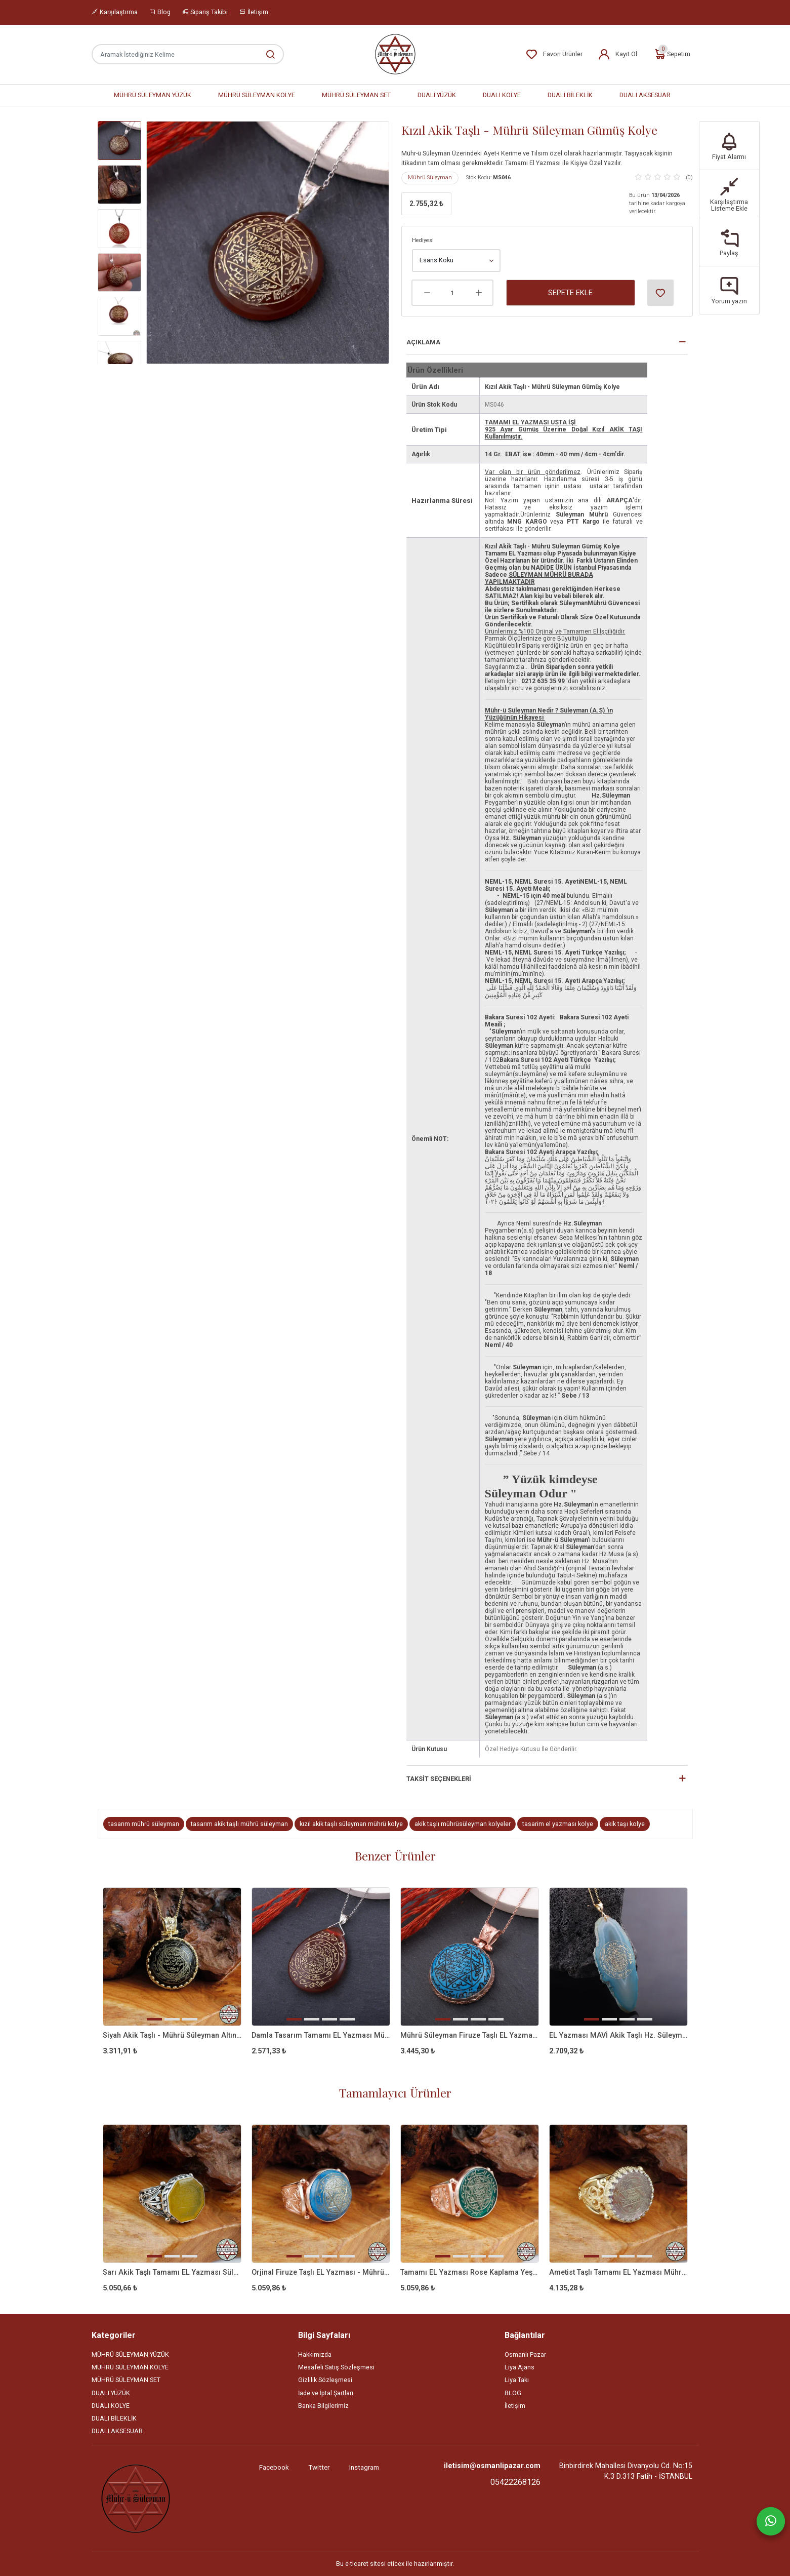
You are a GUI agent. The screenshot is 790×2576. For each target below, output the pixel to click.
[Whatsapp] (771, 2521)
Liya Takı (517, 2380)
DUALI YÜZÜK (437, 95)
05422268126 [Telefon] (515, 2482)
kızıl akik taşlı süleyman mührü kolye (351, 1824)
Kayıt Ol (617, 54)
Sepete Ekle (570, 292)
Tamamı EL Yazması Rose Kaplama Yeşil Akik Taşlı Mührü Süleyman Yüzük (469, 2272)
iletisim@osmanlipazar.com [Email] (492, 2466)
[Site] (136, 2499)
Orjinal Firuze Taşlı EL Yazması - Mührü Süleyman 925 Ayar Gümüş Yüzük (321, 2272)
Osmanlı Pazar (525, 2354)
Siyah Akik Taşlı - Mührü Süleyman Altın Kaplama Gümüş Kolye (172, 2035)
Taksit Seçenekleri (438, 1778)
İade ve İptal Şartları (325, 2393)
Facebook (274, 2467)
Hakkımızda (314, 2354)
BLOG (513, 2393)
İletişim (253, 12)
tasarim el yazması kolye (557, 1824)
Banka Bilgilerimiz (323, 2405)
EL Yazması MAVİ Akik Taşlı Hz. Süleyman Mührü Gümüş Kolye (618, 2035)
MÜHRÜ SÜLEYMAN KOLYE (256, 95)
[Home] (395, 54)
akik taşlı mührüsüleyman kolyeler (462, 1824)
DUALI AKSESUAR (645, 95)
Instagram (364, 2467)
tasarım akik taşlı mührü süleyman (239, 1824)
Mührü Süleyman (430, 177)
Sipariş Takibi (205, 12)
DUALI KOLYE (502, 95)
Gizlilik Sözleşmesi (325, 2380)
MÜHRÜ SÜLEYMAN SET (356, 95)
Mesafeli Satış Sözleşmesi (336, 2367)
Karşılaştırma (115, 12)
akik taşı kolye (625, 1824)
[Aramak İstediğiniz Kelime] (265, 54)
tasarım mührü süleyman (143, 1824)
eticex (395, 2563)
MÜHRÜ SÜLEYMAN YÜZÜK (152, 95)
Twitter (318, 2467)
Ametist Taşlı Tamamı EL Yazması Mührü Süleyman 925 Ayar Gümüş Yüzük (618, 2272)
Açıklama (423, 342)
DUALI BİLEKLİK (570, 95)
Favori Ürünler (554, 54)
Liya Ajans (519, 2367)
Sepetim (671, 54)
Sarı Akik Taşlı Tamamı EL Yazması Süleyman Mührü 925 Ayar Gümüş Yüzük (172, 2272)
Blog (160, 12)
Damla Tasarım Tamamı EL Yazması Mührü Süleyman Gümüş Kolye (321, 2035)
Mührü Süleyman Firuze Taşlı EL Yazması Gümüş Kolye (469, 2035)
